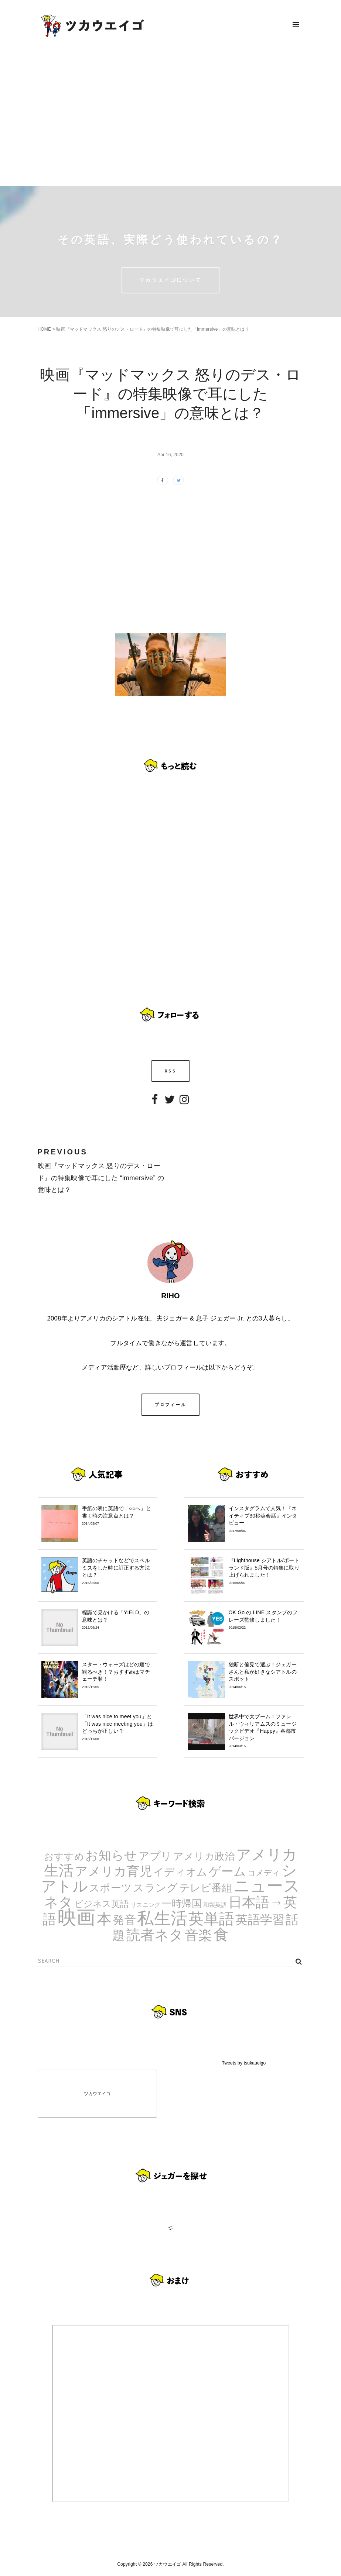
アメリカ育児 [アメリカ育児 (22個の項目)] (113, 1871)
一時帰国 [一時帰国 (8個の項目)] (182, 1903)
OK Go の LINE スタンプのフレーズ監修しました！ (264, 1619)
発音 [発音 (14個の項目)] (124, 1920)
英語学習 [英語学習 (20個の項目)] (259, 1919)
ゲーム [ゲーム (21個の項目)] (227, 1871)
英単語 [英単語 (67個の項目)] (211, 1918)
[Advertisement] (171, 117)
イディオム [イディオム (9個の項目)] (180, 1872)
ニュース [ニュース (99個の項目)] (266, 1886)
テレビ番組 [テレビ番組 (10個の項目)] (205, 1888)
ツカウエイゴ (97, 2093)
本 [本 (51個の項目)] (104, 1919)
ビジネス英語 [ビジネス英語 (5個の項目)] (101, 1904)
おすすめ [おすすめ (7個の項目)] (64, 1856)
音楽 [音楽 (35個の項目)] (198, 1935)
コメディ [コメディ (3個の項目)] (264, 1873)
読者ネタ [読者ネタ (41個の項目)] (155, 1935)
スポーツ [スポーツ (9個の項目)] (110, 1888)
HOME (44, 329)
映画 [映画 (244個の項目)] (76, 1917)
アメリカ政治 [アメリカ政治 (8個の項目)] (204, 1856)
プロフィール (171, 1404)
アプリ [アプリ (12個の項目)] (155, 1856)
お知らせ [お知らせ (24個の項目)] (111, 1855)
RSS (170, 1071)
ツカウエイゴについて (170, 280)
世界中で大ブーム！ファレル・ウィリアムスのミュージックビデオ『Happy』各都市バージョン (264, 1731)
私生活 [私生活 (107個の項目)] (162, 1918)
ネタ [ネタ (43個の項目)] (58, 1902)
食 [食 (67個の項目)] (221, 1934)
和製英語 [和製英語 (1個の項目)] (215, 1905)
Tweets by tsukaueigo (244, 2063)
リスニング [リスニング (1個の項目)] (145, 1905)
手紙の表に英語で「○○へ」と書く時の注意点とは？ (117, 1515)
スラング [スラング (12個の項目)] (155, 1887)
